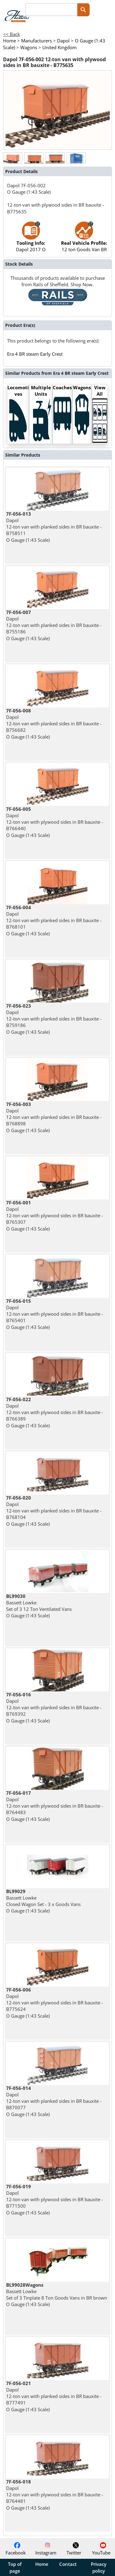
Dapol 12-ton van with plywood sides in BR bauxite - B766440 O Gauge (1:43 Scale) (54, 822)
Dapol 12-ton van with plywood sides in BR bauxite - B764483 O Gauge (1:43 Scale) (54, 1806)
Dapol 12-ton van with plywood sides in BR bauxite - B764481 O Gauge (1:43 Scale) (54, 2495)
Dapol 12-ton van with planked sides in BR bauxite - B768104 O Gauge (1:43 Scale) (54, 1511)
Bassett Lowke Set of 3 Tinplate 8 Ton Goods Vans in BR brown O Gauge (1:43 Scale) (56, 2295)
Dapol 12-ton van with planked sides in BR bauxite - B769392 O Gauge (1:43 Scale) (54, 1707)
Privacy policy (98, 2567)
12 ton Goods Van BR (84, 239)
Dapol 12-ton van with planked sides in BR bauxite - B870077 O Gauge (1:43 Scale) (54, 2101)
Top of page (14, 2567)
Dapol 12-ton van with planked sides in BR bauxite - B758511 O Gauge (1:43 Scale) (54, 527)
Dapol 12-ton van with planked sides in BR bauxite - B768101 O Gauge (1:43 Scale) (54, 920)
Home (41, 2564)
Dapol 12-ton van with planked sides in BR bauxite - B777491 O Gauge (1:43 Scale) (54, 2396)
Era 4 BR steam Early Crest (35, 354)
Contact (68, 2564)
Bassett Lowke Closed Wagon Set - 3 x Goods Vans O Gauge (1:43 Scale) (43, 1901)
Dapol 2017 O (31, 239)
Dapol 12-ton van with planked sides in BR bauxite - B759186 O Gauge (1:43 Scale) (54, 1019)
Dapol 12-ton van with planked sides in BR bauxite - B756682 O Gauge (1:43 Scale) (54, 723)
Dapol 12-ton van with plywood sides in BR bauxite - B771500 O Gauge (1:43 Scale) (54, 2199)
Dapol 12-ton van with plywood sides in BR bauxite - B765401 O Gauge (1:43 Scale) (54, 1314)
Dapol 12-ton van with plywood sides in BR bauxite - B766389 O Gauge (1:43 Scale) (54, 1412)
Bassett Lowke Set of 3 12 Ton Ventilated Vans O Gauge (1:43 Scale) (39, 1606)
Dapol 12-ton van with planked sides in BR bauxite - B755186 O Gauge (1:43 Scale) (54, 625)
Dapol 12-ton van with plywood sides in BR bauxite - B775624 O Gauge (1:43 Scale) (54, 2003)
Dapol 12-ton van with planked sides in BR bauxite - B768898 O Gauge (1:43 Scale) (54, 1117)
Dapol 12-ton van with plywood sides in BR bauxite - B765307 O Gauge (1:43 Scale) (54, 1215)
